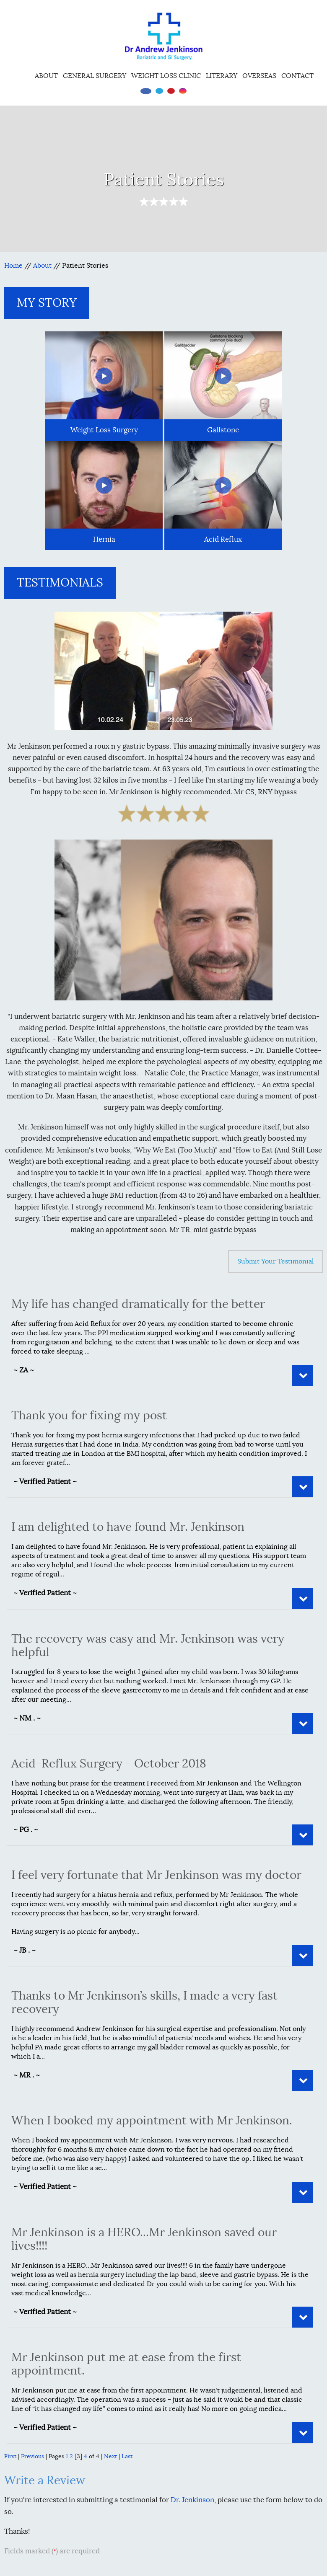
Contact (297, 76)
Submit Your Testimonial (275, 1261)
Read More (302, 1375)
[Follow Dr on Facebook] (145, 91)
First (10, 2456)
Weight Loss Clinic (166, 76)
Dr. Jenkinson (192, 2500)
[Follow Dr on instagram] (183, 91)
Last (127, 2456)
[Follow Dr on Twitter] (159, 91)
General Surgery (94, 76)
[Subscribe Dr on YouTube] (171, 91)
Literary (221, 76)
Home (21, 75)
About (46, 76)
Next (110, 2456)
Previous (32, 2456)
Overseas (259, 76)
